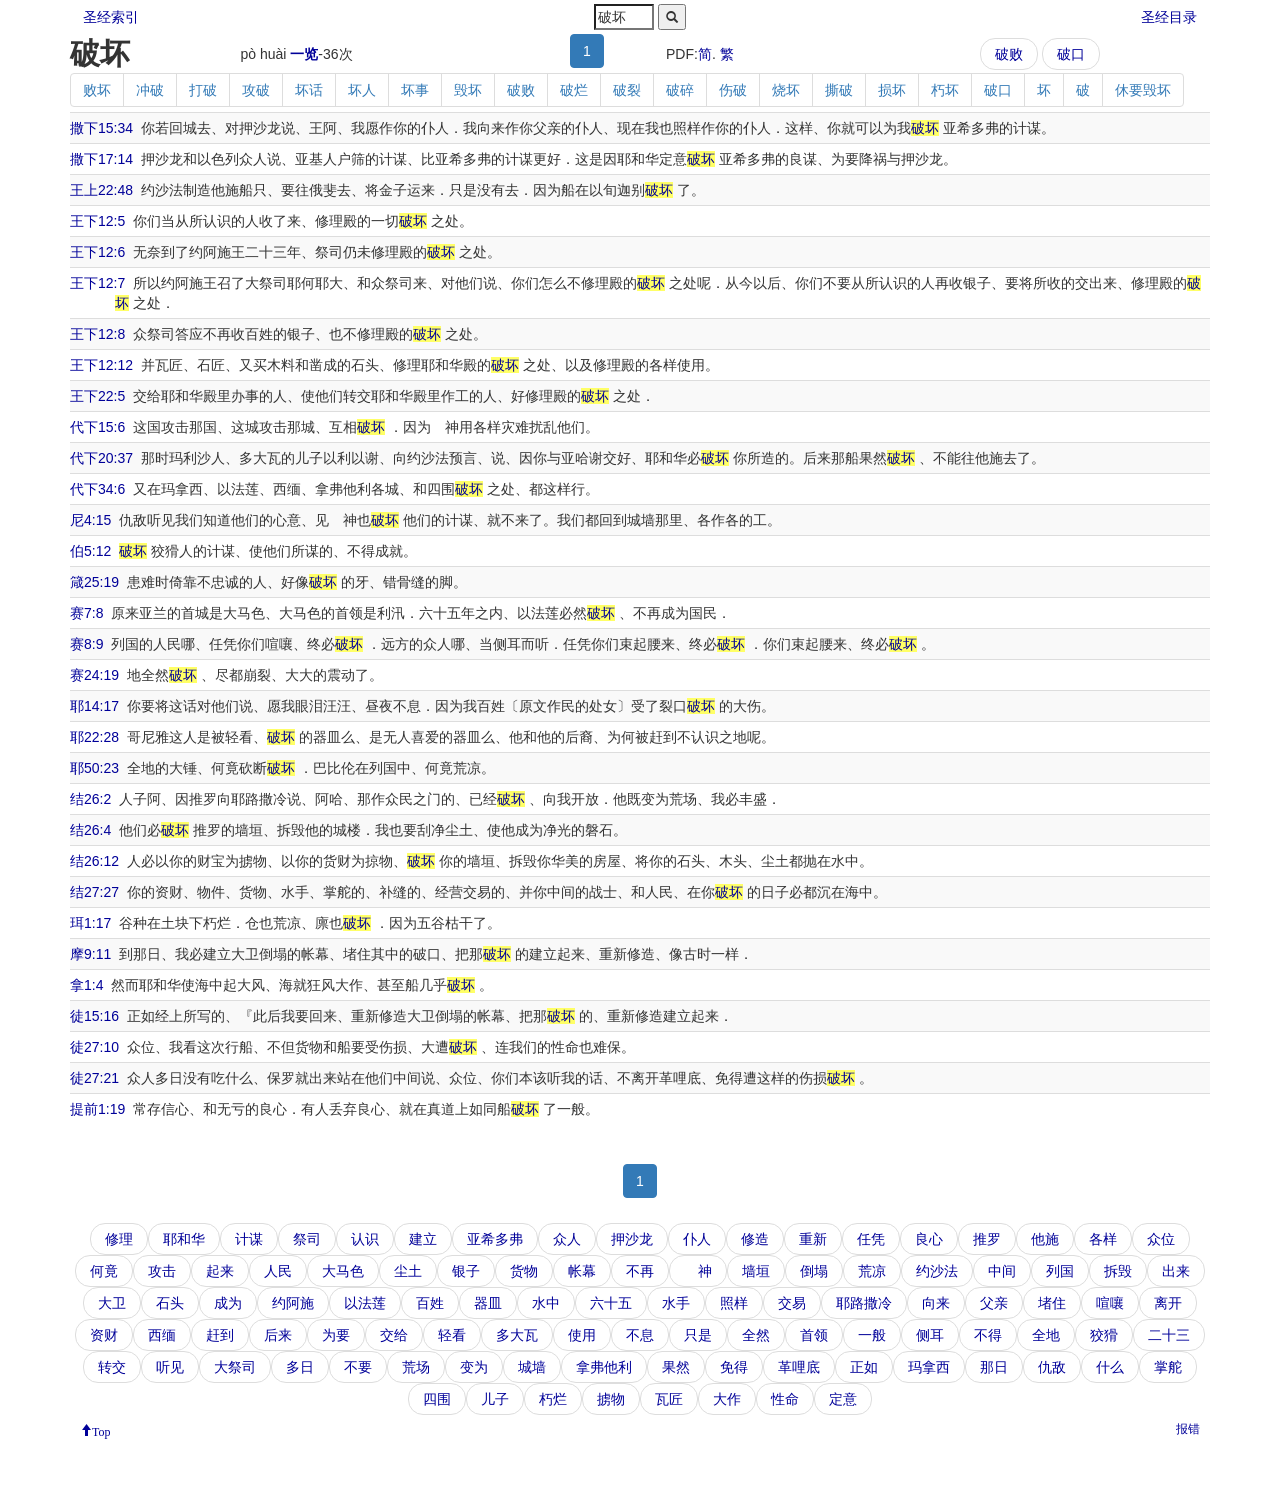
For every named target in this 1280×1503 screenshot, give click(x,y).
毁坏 (468, 90)
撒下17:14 (101, 159)
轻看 (452, 1335)
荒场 (416, 1367)
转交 (112, 1367)
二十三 (1169, 1335)
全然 (756, 1335)
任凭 (871, 1239)
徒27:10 (94, 1047)
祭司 (307, 1239)
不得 (988, 1335)
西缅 (162, 1335)
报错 (1188, 1429)
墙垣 (756, 1271)
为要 (336, 1335)
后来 (278, 1335)
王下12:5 (97, 221)
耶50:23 (94, 768)
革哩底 (799, 1367)
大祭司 (235, 1367)
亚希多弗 (495, 1239)
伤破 (733, 90)
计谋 (249, 1239)
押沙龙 (632, 1239)
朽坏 (945, 90)
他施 (1045, 1239)
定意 (843, 1399)
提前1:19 (97, 1109)
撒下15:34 (101, 128)
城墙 (532, 1367)
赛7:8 (86, 613)
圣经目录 (1169, 17)
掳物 (611, 1399)
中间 (1002, 1271)
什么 (1110, 1367)
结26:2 (90, 799)
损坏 (892, 90)
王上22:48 (101, 190)
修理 (119, 1239)
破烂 (574, 90)
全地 (1046, 1335)
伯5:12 (90, 551)
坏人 (362, 90)
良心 (929, 1239)
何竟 (104, 1271)
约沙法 (937, 1271)
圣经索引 (111, 17)
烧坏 (786, 90)
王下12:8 (97, 334)
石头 (170, 1303)
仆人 (697, 1239)
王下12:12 (101, 365)
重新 (813, 1239)
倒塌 (814, 1271)
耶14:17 (94, 706)
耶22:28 (94, 737)
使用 (582, 1335)
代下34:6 (97, 489)
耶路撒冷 (864, 1303)
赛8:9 (86, 644)
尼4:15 (90, 520)
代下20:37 (101, 458)
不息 (640, 1335)
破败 (1009, 54)
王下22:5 (97, 396)
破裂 (627, 90)
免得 (734, 1367)
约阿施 (293, 1303)
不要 (358, 1367)
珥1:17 (90, 923)
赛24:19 (94, 675)
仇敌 (1052, 1367)
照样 (734, 1303)
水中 (546, 1303)
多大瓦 (517, 1335)
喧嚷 (1110, 1303)
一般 (872, 1335)
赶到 (220, 1335)
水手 (676, 1303)
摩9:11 (90, 954)
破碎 (680, 90)
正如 (864, 1367)
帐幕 (582, 1271)
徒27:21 (94, 1078)
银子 (466, 1271)
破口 (1071, 54)
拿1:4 (86, 985)
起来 (220, 1271)
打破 (203, 90)
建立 (423, 1239)
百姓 (430, 1303)
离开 (1168, 1303)
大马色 (343, 1271)
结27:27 (94, 892)
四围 (437, 1399)
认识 (365, 1239)
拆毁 (1118, 1271)
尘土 (408, 1271)
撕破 (839, 90)
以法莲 (365, 1303)
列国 (1060, 1271)
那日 (994, 1367)
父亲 (994, 1303)
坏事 (415, 90)
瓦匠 (669, 1399)
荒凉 (872, 1271)
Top (101, 1430)
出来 (1176, 1271)
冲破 (150, 90)
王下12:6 (97, 252)
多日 (300, 1367)
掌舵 (1168, 1367)
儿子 (495, 1399)
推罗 (987, 1239)
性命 (785, 1399)
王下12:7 (97, 283)
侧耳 (930, 1335)
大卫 (112, 1303)
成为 (228, 1303)
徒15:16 (94, 1016)
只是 (698, 1335)
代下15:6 (97, 427)
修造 (755, 1239)
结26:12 (94, 861)
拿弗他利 (604, 1367)
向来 (936, 1303)
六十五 (611, 1303)
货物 (524, 1271)
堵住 (1052, 1303)
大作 (727, 1399)
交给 (394, 1335)
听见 (170, 1367)
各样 (1103, 1239)
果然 (676, 1367)
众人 (567, 1239)
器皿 (488, 1303)
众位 (1161, 1239)
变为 (474, 1367)
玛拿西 (929, 1367)
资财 (104, 1335)
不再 (640, 1271)
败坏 (97, 90)
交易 (792, 1303)
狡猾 (1104, 1335)
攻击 (162, 1271)
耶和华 (184, 1239)
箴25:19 (94, 582)
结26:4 (90, 830)
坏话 (309, 90)
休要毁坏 (1143, 90)
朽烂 (553, 1399)
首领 (814, 1335)
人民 (278, 1271)
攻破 (256, 90)
